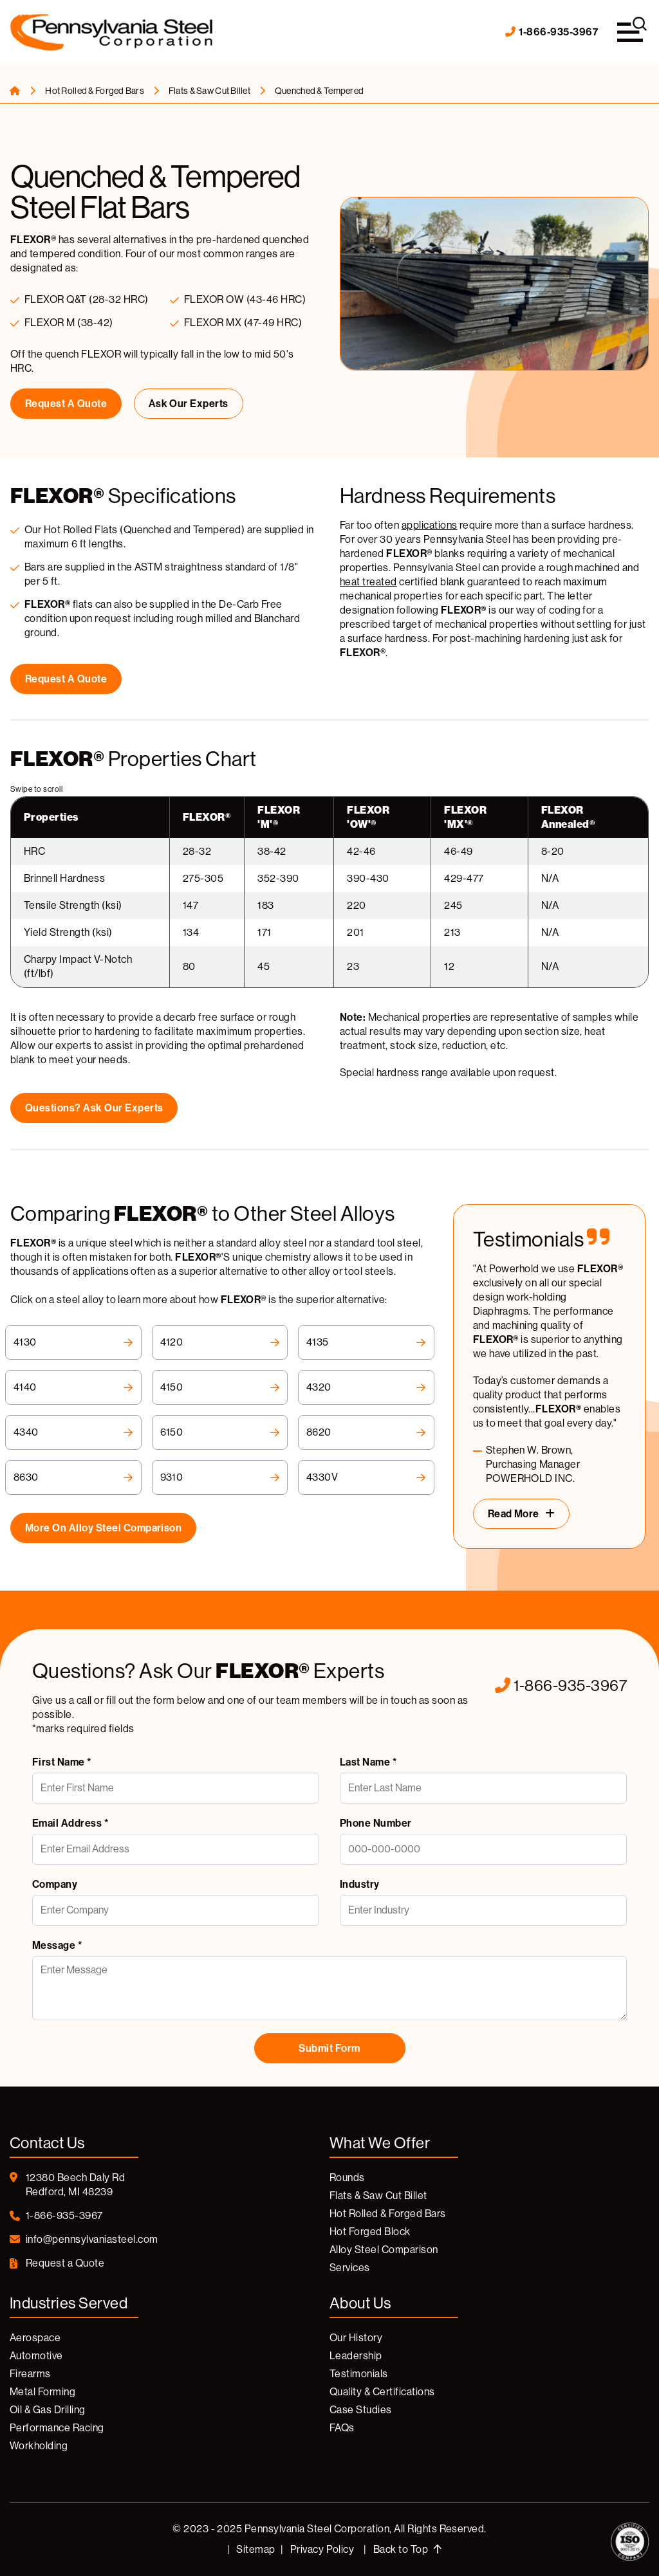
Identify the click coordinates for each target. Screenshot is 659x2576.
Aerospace (35, 2338)
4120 (220, 1342)
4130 (73, 1342)
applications (430, 525)
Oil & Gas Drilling (48, 2410)
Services (350, 2267)
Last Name (368, 1762)
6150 (220, 1432)
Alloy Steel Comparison (384, 2249)
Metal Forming (42, 2392)
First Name (61, 1762)
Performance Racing (57, 2428)
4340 (73, 1432)
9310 (220, 1477)
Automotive (36, 2356)
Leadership (356, 2356)
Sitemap (255, 2549)
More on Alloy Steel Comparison (103, 1528)
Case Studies (361, 2410)
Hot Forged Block (370, 2231)
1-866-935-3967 (551, 32)
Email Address (70, 1823)
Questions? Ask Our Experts (94, 1108)
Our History (356, 2338)
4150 (220, 1387)
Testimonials (359, 2374)
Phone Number (376, 1823)
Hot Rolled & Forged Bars (95, 91)
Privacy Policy (322, 2549)
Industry (360, 1884)
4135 (366, 1342)
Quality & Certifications (382, 2392)
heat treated (368, 582)
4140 (73, 1387)
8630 (73, 1477)
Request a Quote (66, 403)
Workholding (39, 2446)
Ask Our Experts (188, 403)
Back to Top (407, 2549)
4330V (366, 1477)
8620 (366, 1432)
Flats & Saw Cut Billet (210, 91)
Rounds (347, 2177)
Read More (513, 1514)
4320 (366, 1387)
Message (57, 1945)
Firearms (30, 2374)
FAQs (342, 2428)
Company (54, 1884)
